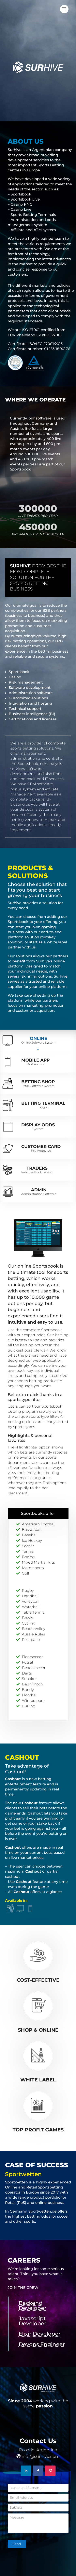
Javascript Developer (32, 2321)
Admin (39, 1189)
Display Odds (38, 1124)
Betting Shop (38, 1081)
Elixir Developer (40, 2334)
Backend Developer (32, 2305)
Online (38, 1038)
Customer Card (41, 1146)
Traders (37, 1168)
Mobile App (35, 1060)
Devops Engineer (42, 2344)
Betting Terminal (43, 1103)
